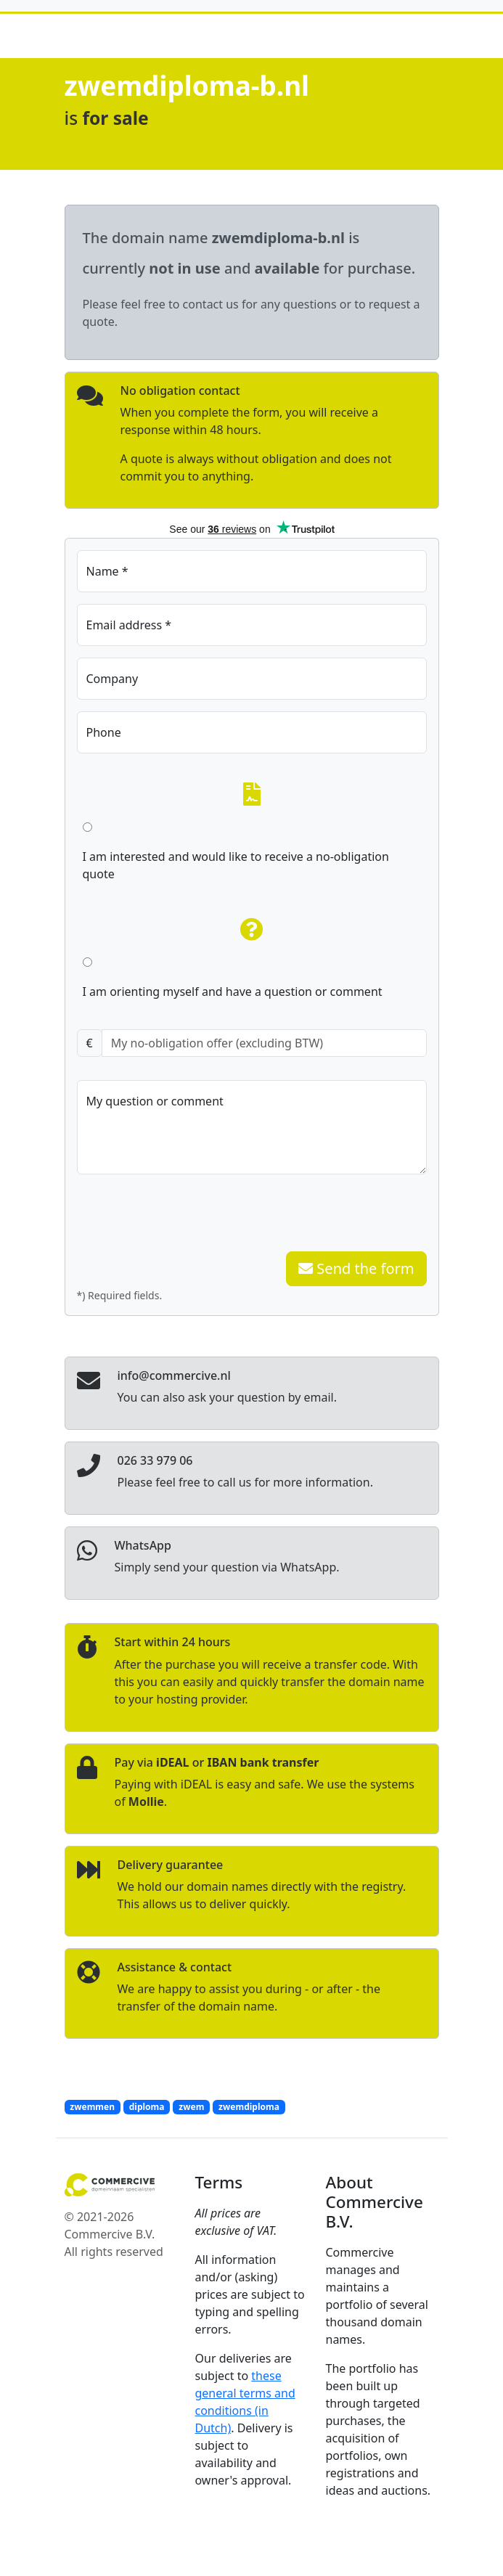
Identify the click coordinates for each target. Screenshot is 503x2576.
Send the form (356, 1268)
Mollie (146, 1802)
